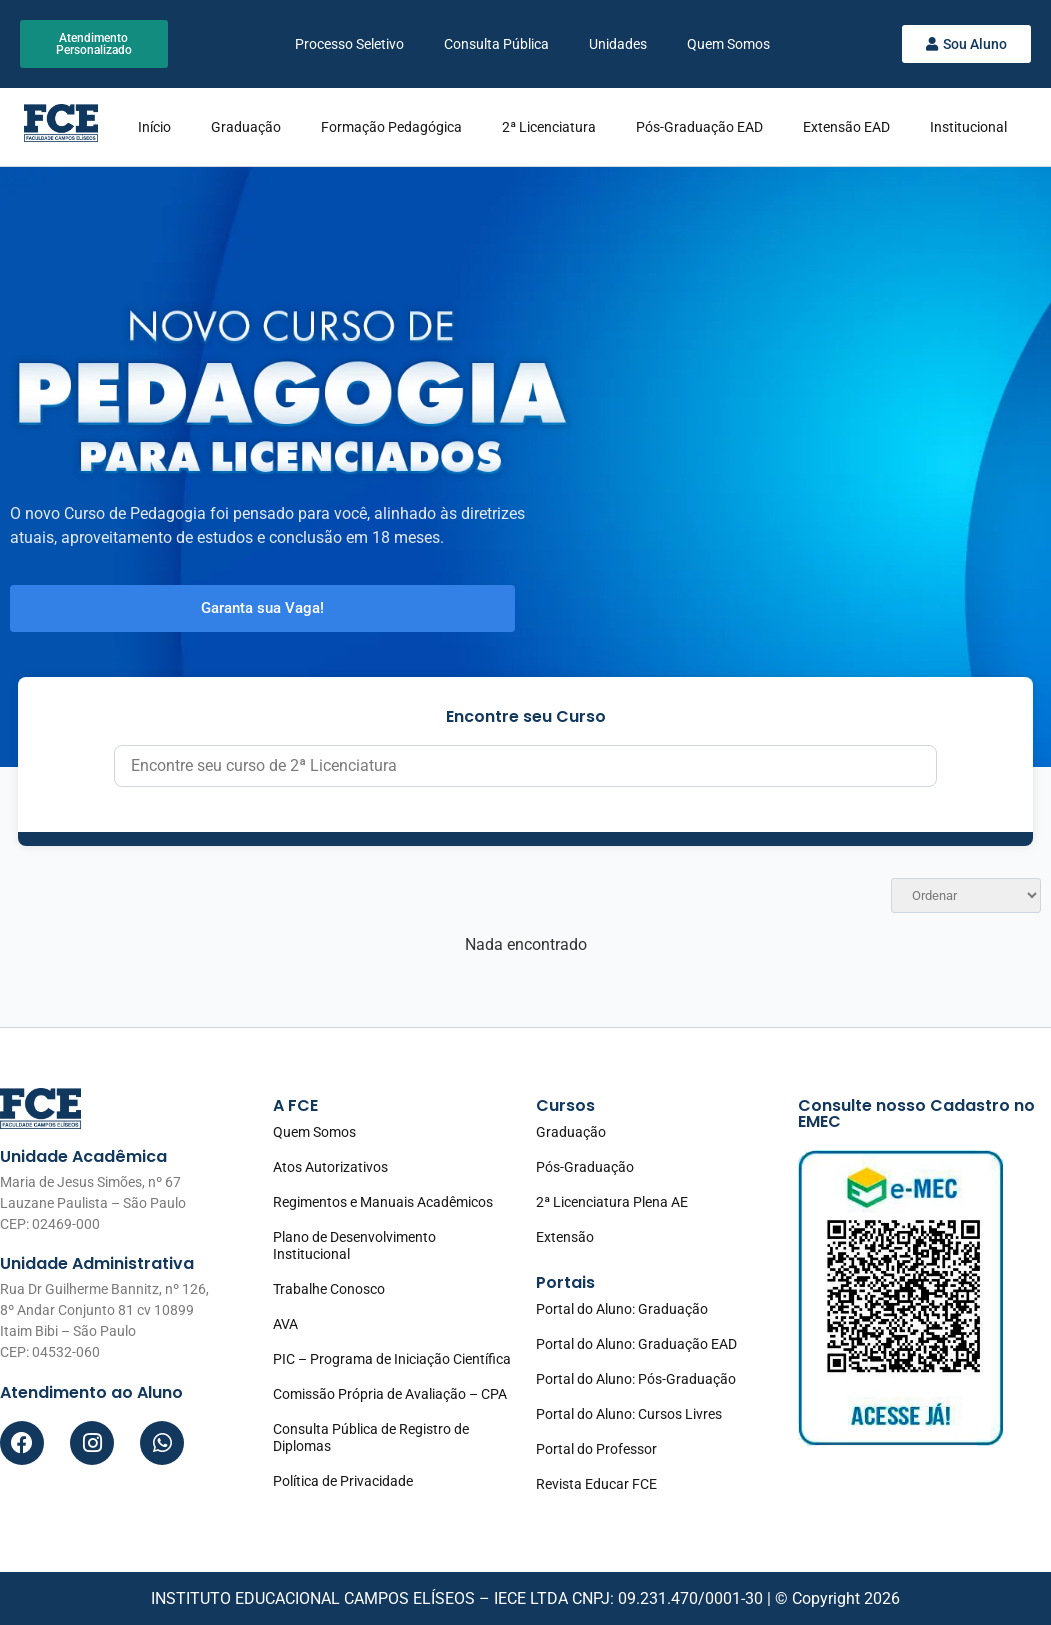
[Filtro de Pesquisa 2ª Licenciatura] (525, 766)
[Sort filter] (966, 895)
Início (154, 127)
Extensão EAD (846, 127)
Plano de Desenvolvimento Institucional (354, 1245)
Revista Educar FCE (596, 1484)
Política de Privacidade (343, 1481)
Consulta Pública (496, 44)
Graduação (246, 127)
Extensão (565, 1237)
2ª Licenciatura (549, 127)
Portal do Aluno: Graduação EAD (636, 1344)
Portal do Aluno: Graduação (622, 1309)
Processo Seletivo (349, 44)
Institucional (968, 127)
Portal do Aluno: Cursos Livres (629, 1414)
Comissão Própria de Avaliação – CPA (390, 1394)
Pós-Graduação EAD (699, 127)
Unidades (618, 44)
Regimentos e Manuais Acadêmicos (383, 1202)
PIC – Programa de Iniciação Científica (392, 1359)
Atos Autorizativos (330, 1167)
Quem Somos (728, 44)
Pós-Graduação (585, 1167)
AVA (285, 1324)
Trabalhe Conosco (329, 1289)
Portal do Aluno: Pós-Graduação (636, 1379)
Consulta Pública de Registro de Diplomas (371, 1437)
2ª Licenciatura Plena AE (612, 1202)
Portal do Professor (596, 1449)
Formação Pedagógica (391, 127)
